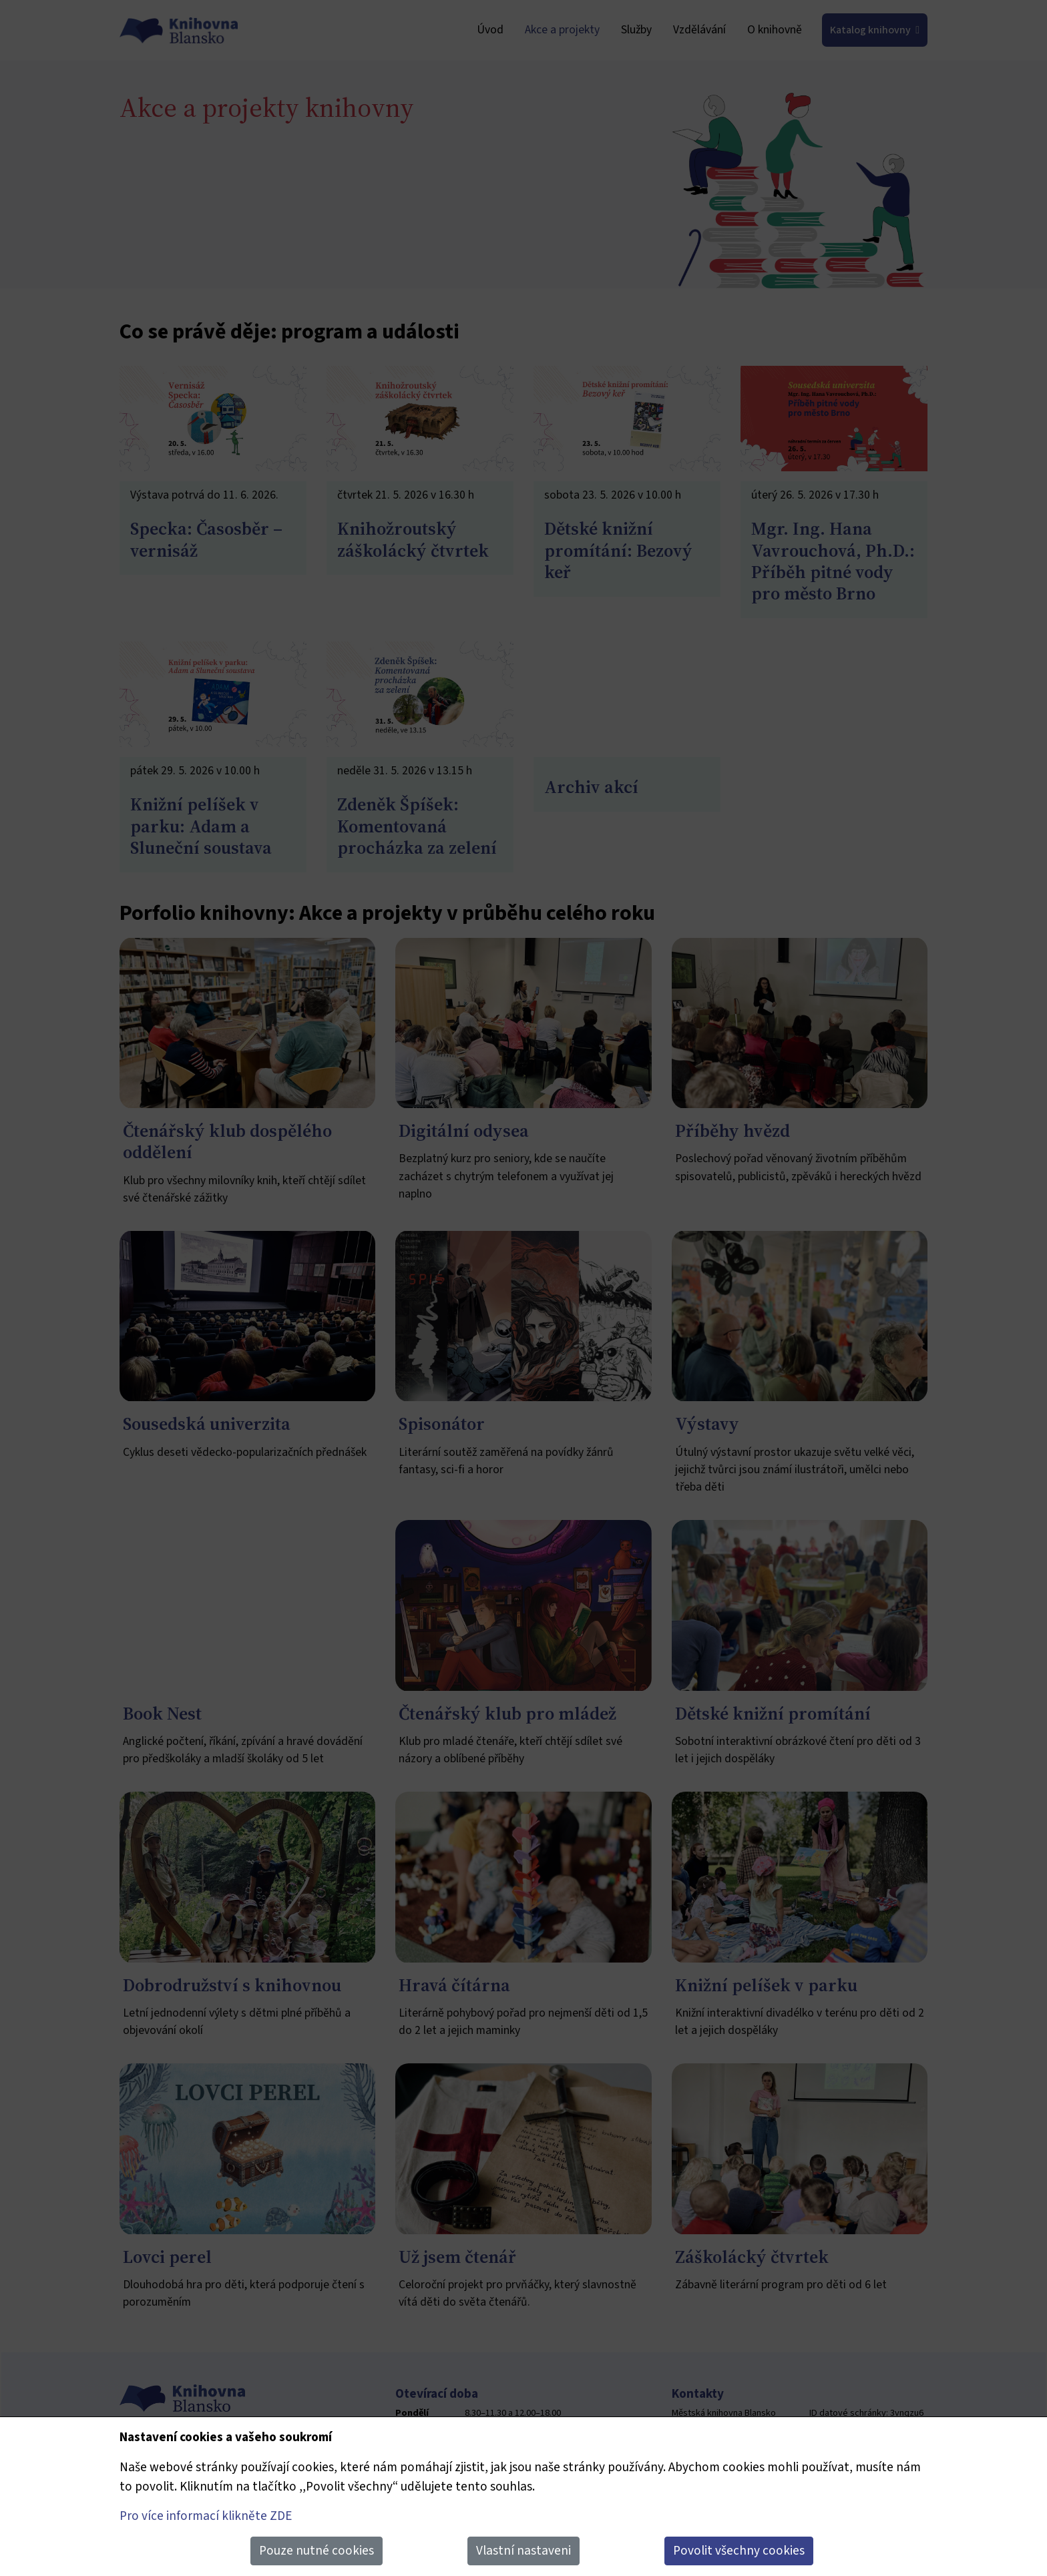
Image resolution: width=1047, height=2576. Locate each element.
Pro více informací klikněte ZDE (206, 2516)
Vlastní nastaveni (523, 2550)
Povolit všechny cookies (739, 2550)
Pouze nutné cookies (316, 2550)
